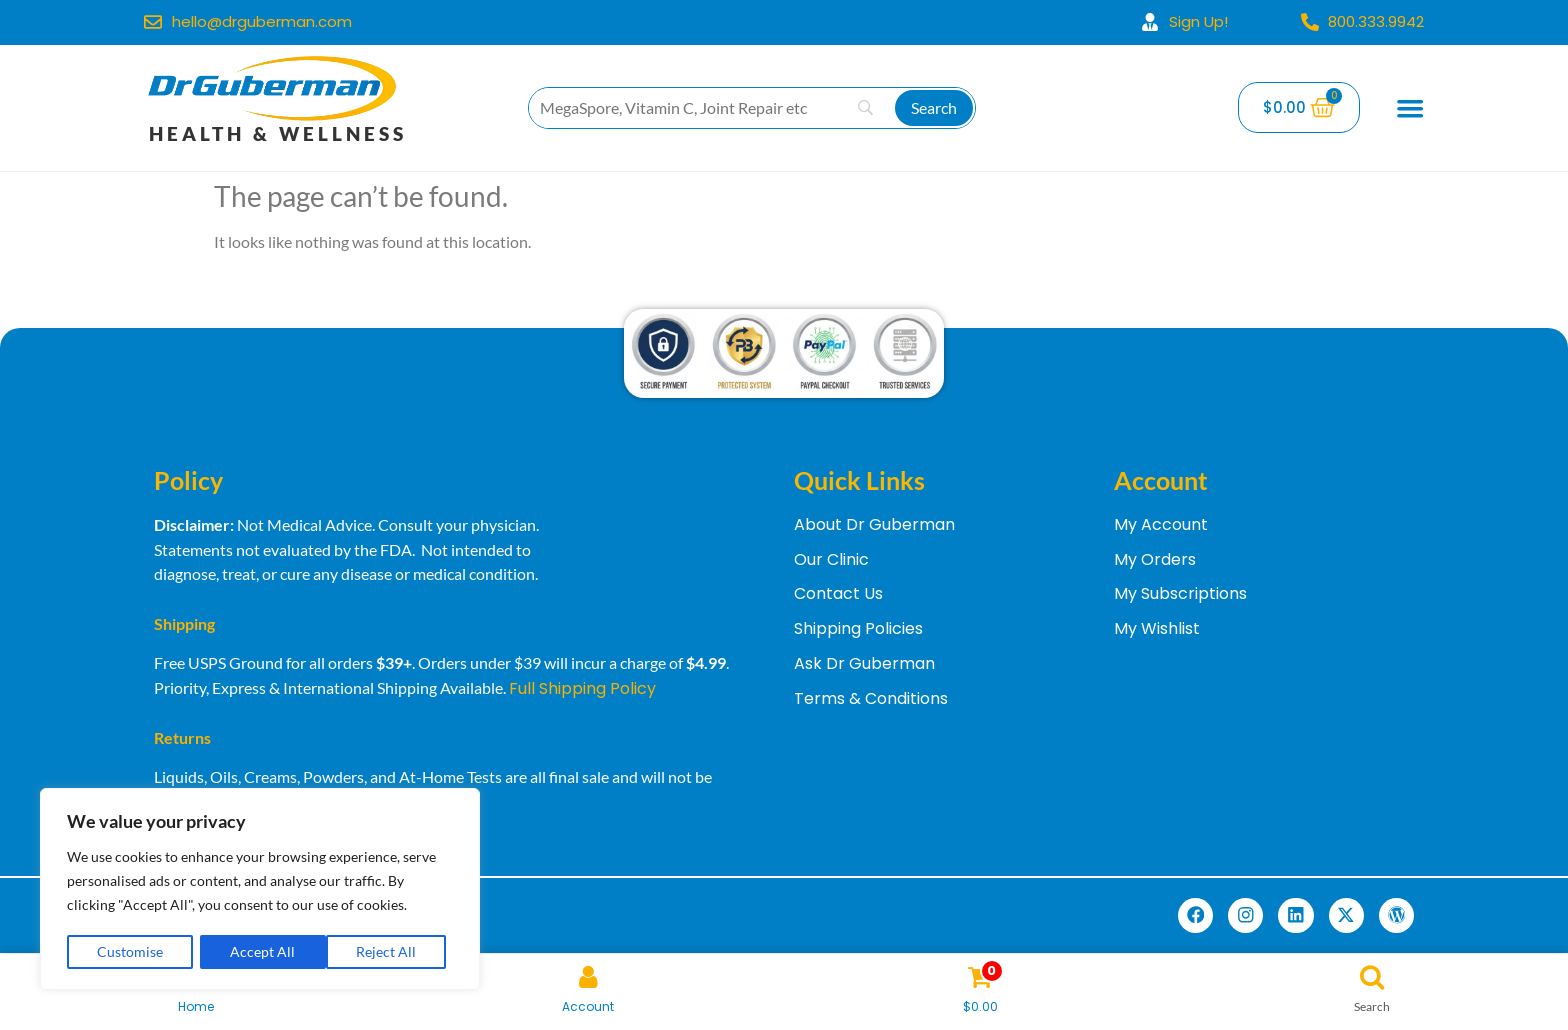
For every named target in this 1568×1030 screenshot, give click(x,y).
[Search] (934, 108)
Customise (130, 951)
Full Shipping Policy (582, 688)
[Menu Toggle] (1410, 108)
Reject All (261, 951)
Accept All (390, 951)
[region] (260, 890)
